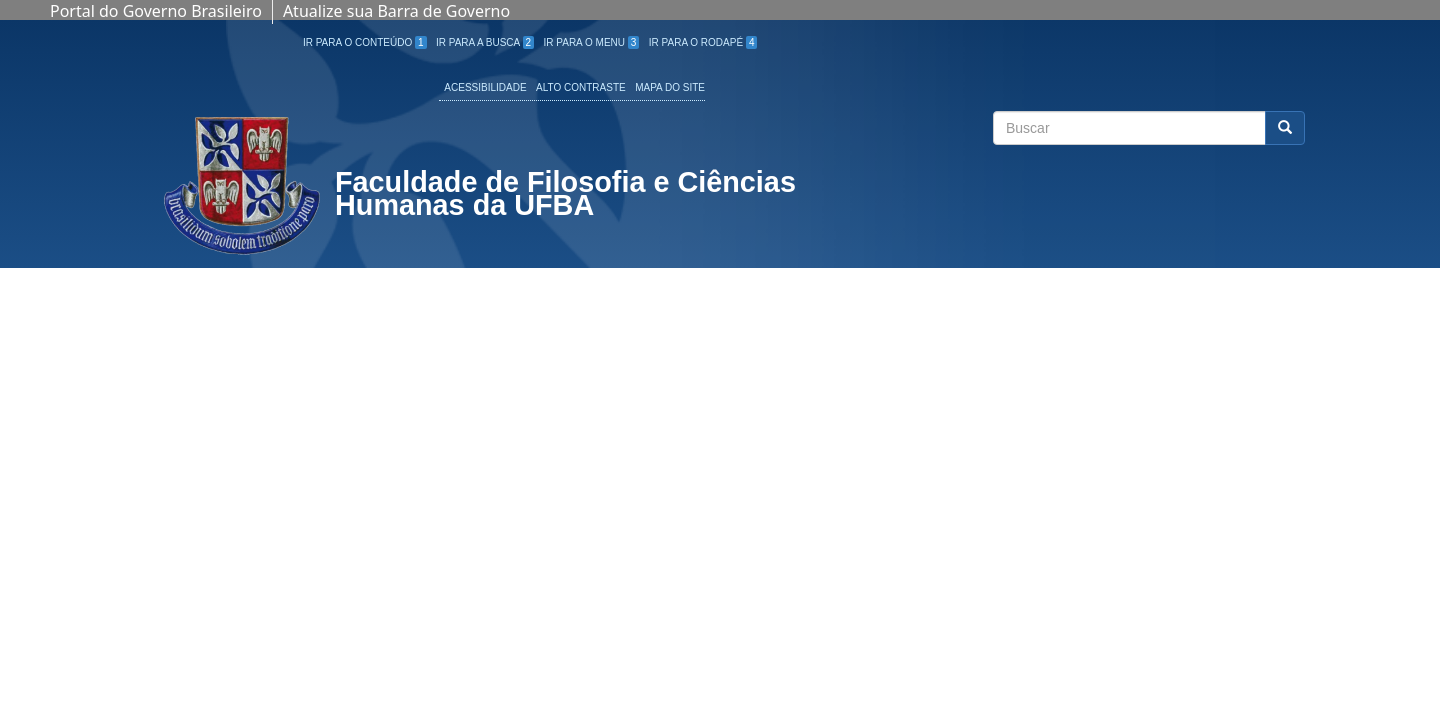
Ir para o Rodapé (703, 42)
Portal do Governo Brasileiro (156, 11)
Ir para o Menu (592, 42)
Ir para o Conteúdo (365, 42)
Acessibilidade (485, 87)
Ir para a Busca (485, 42)
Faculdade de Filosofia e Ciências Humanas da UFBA (565, 196)
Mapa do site (670, 87)
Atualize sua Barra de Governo (396, 11)
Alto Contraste (581, 87)
